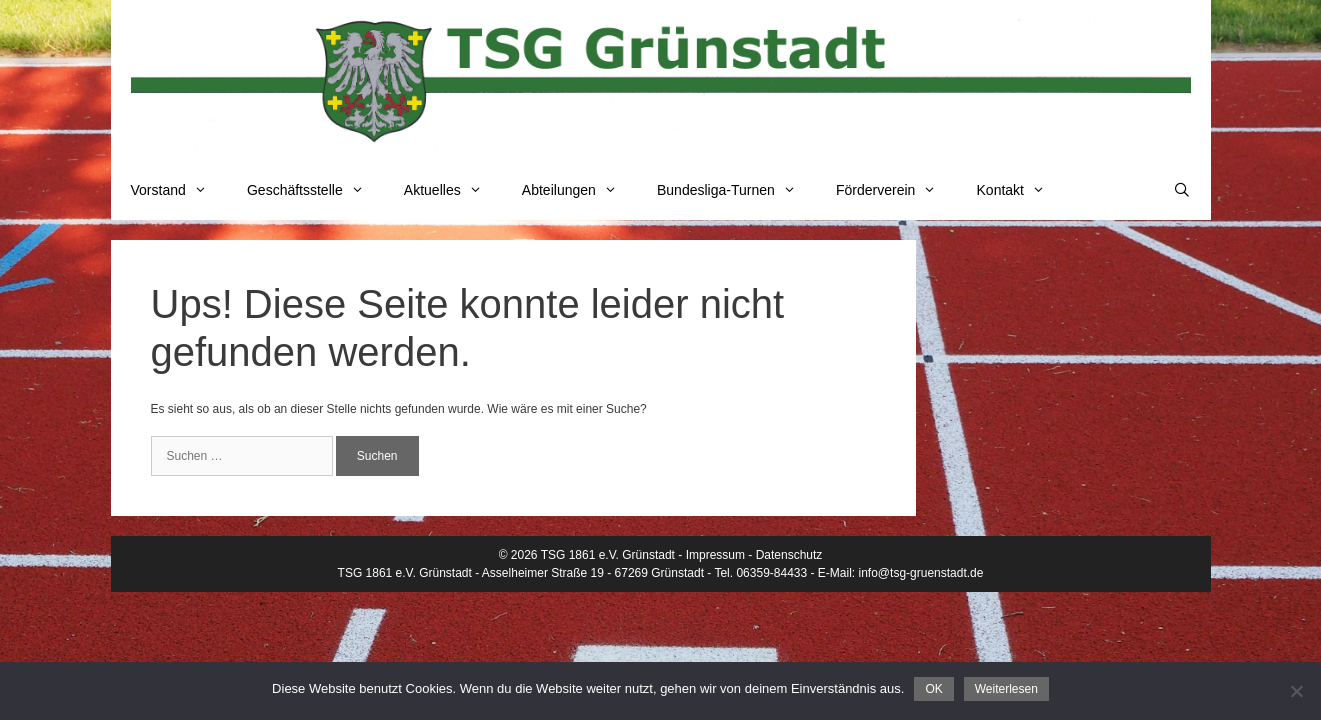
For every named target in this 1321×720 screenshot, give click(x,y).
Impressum (715, 555)
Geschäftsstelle (315, 190)
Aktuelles (453, 190)
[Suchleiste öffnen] (1182, 190)
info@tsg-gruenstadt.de (921, 573)
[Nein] (1296, 691)
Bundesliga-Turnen (736, 190)
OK (933, 689)
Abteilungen (579, 190)
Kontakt (1021, 190)
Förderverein (896, 190)
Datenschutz (789, 555)
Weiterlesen (1006, 689)
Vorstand (179, 190)
